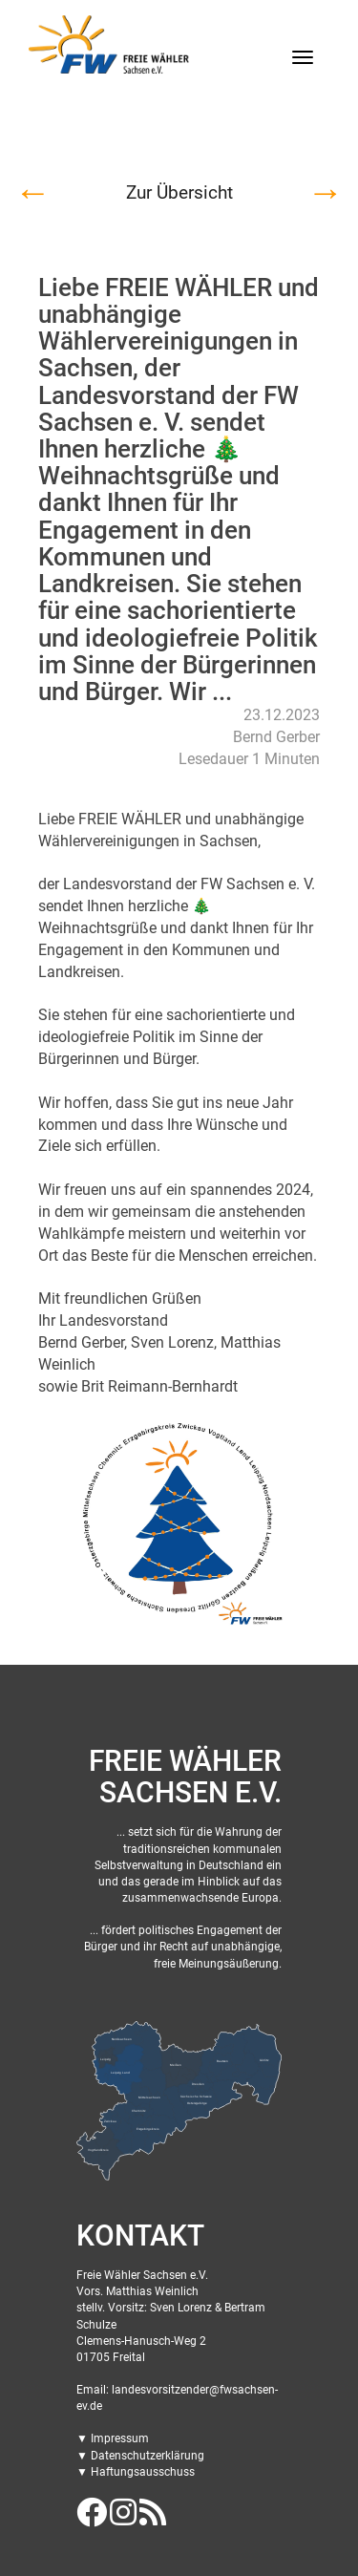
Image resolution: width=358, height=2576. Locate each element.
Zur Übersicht (179, 192)
